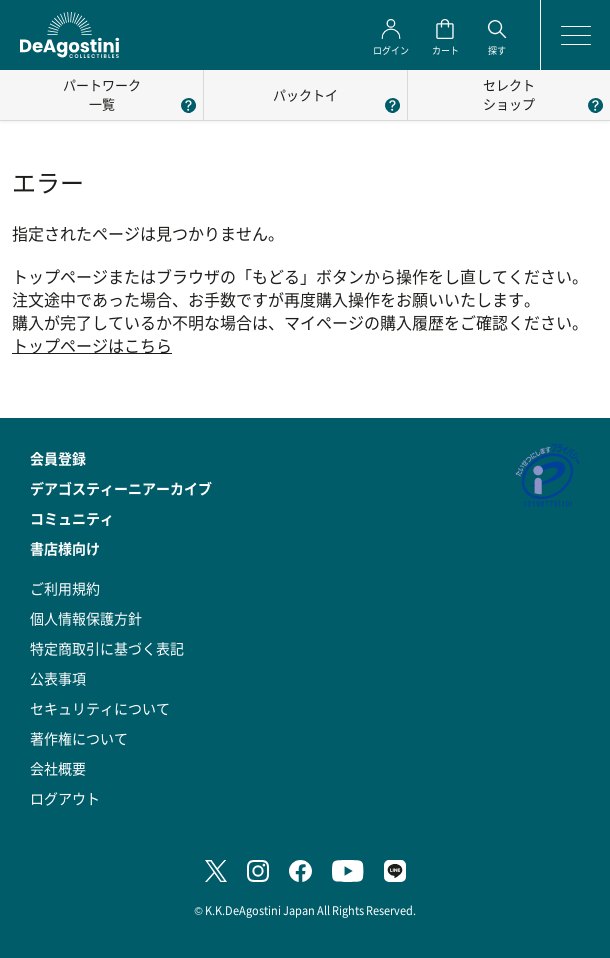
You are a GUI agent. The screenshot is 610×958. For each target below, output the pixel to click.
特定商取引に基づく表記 (107, 648)
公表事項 (58, 678)
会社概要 (58, 768)
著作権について (79, 738)
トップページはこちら (92, 345)
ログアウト (65, 798)
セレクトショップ (509, 94)
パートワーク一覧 (102, 94)
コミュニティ (72, 518)
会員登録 (58, 458)
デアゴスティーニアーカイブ (121, 488)
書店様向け (65, 548)
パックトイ (305, 94)
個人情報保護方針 (86, 618)
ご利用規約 (65, 588)
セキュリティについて (100, 708)
